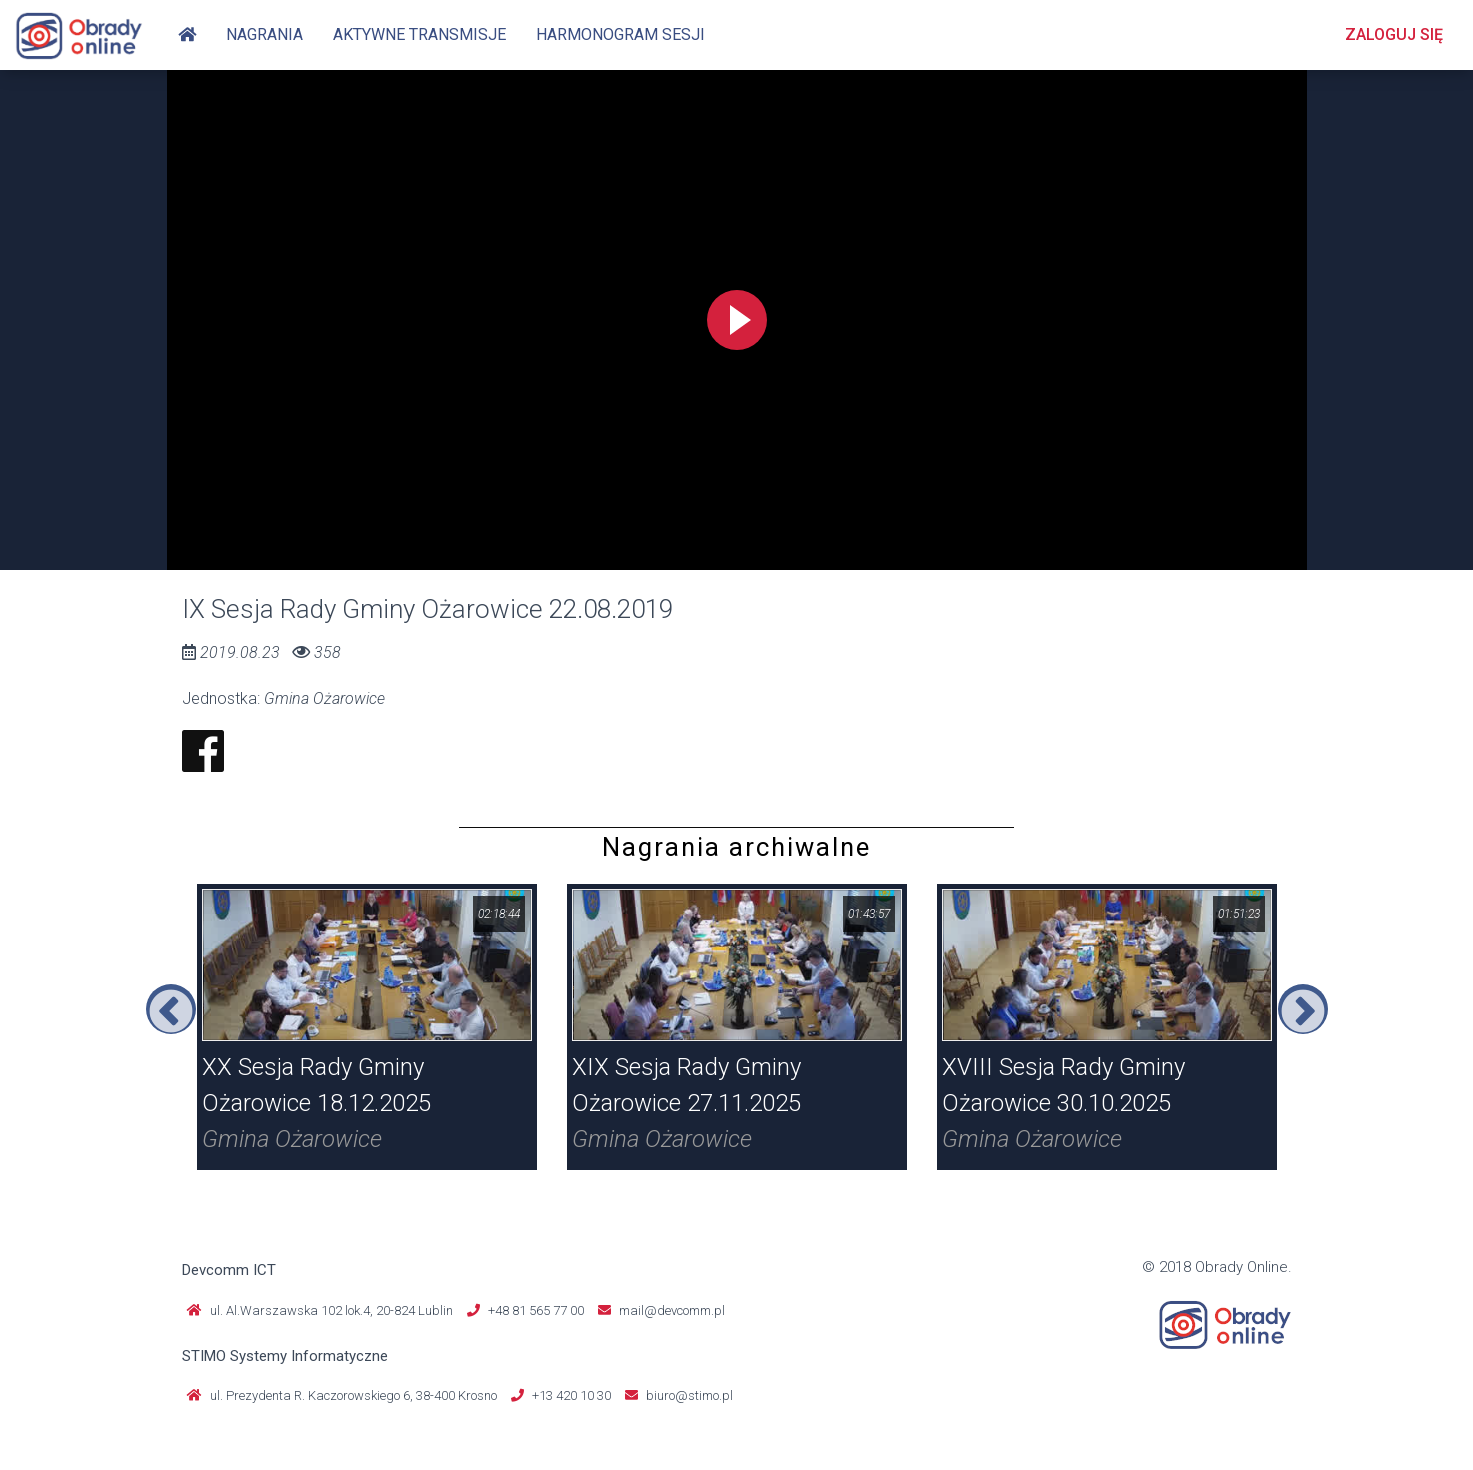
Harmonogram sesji (620, 34)
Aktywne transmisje (419, 34)
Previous (171, 1009)
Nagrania (264, 34)
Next (1303, 1009)
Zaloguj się (1394, 34)
